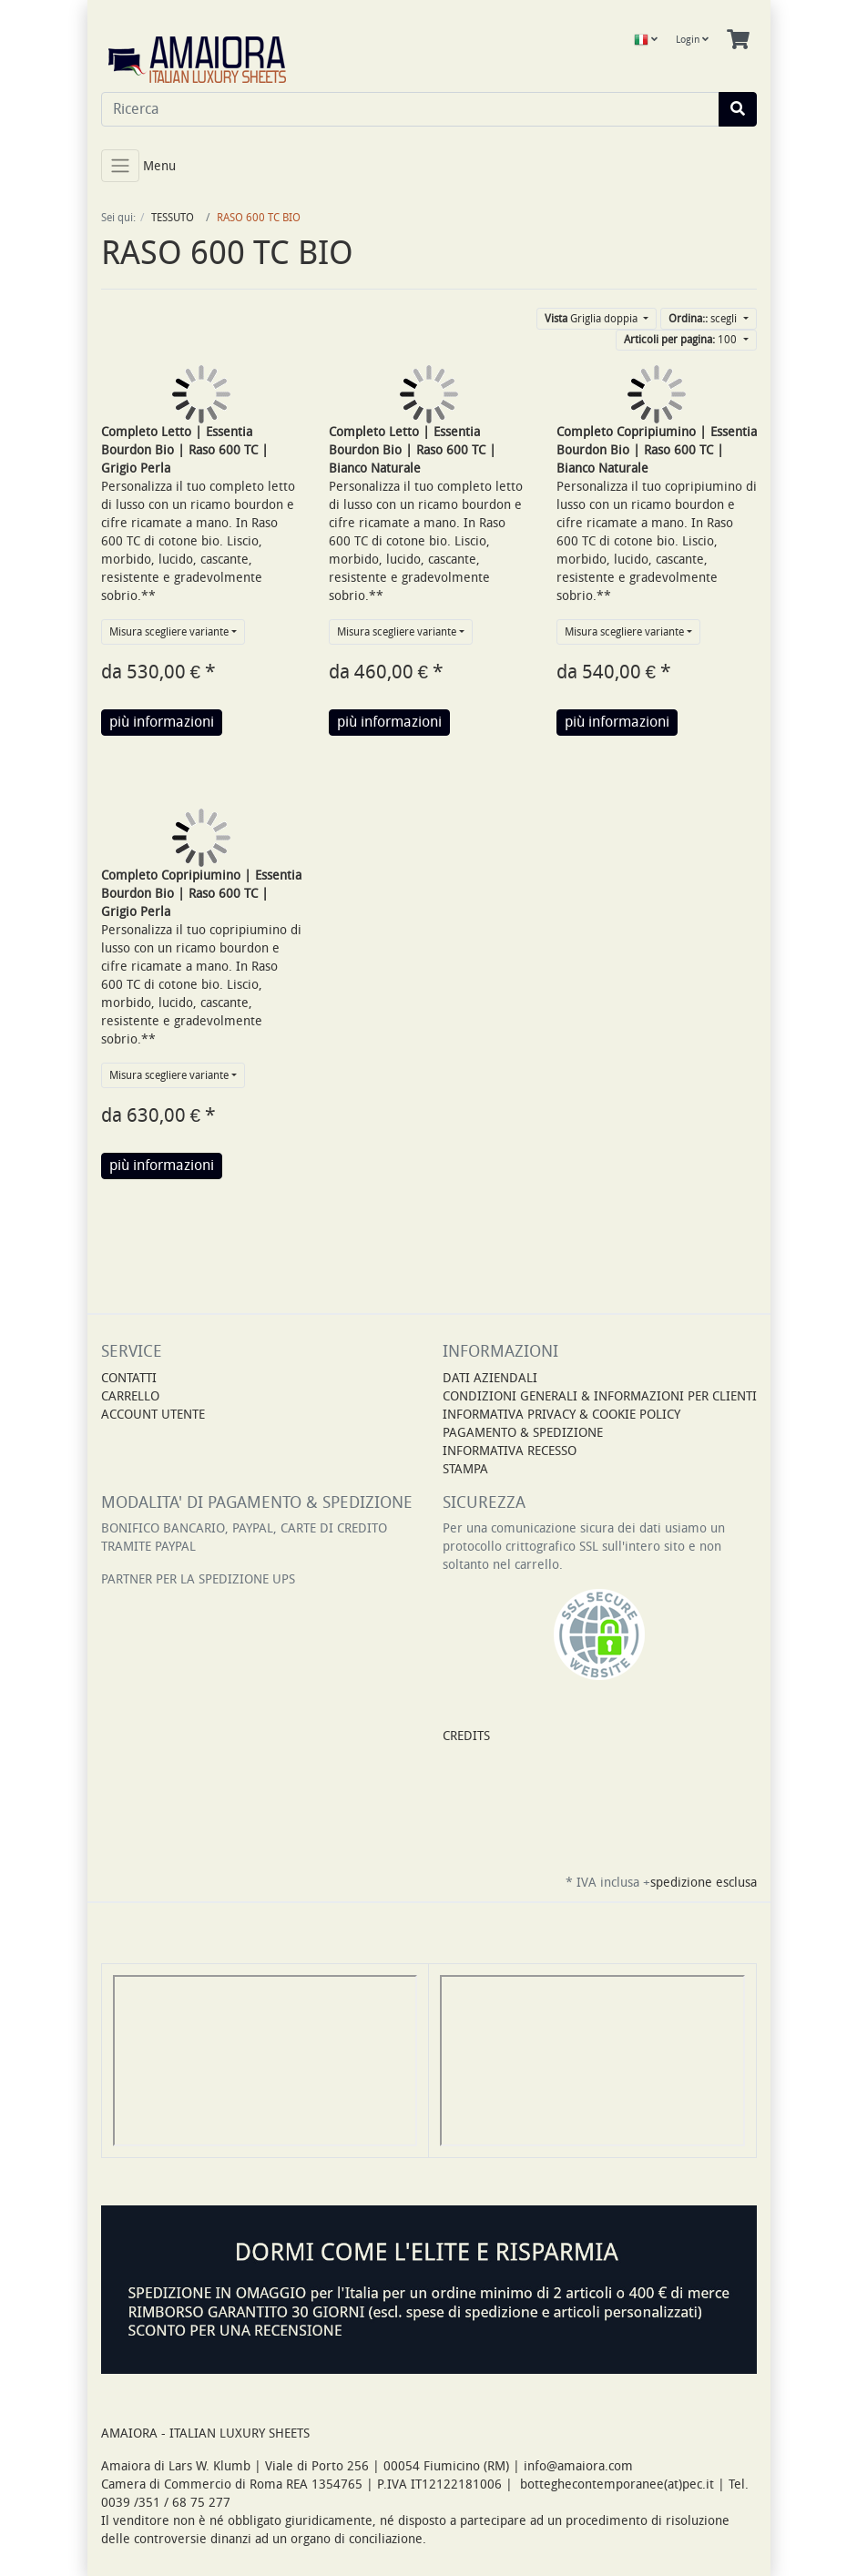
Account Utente (153, 1414)
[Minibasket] (738, 40)
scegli (704, 318)
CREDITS (466, 1736)
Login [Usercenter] (692, 40)
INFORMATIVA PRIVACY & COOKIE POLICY (561, 1414)
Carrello (130, 1396)
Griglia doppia (592, 318)
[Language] (646, 40)
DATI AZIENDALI (490, 1378)
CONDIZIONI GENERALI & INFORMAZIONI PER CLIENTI (600, 1396)
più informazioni (161, 721)
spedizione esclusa (703, 1882)
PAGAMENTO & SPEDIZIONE (523, 1433)
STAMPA (465, 1469)
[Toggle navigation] (120, 165)
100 (682, 339)
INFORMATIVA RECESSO (509, 1451)
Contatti (129, 1378)
